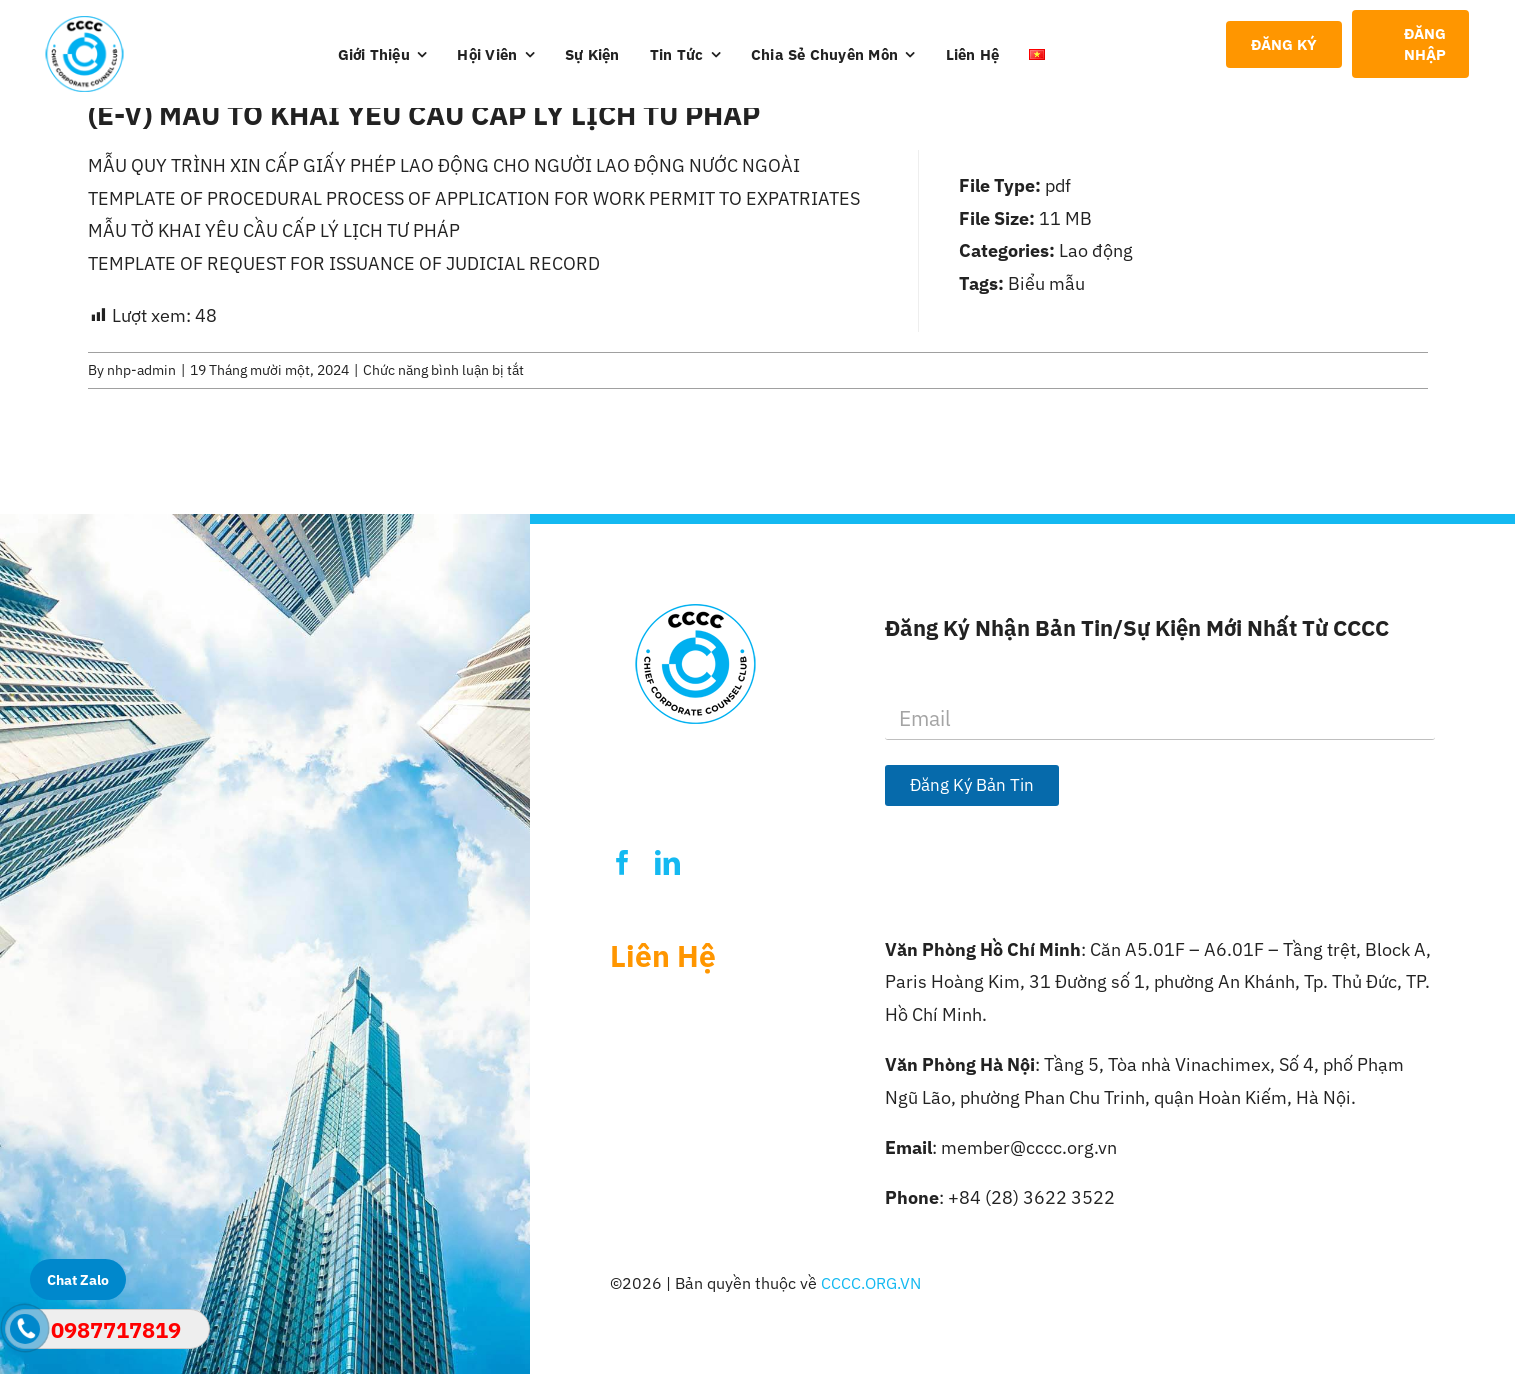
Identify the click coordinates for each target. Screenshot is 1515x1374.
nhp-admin (141, 370)
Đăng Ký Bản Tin (972, 785)
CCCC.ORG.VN (871, 1283)
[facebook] (622, 862)
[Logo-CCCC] (84, 24)
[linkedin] (667, 862)
